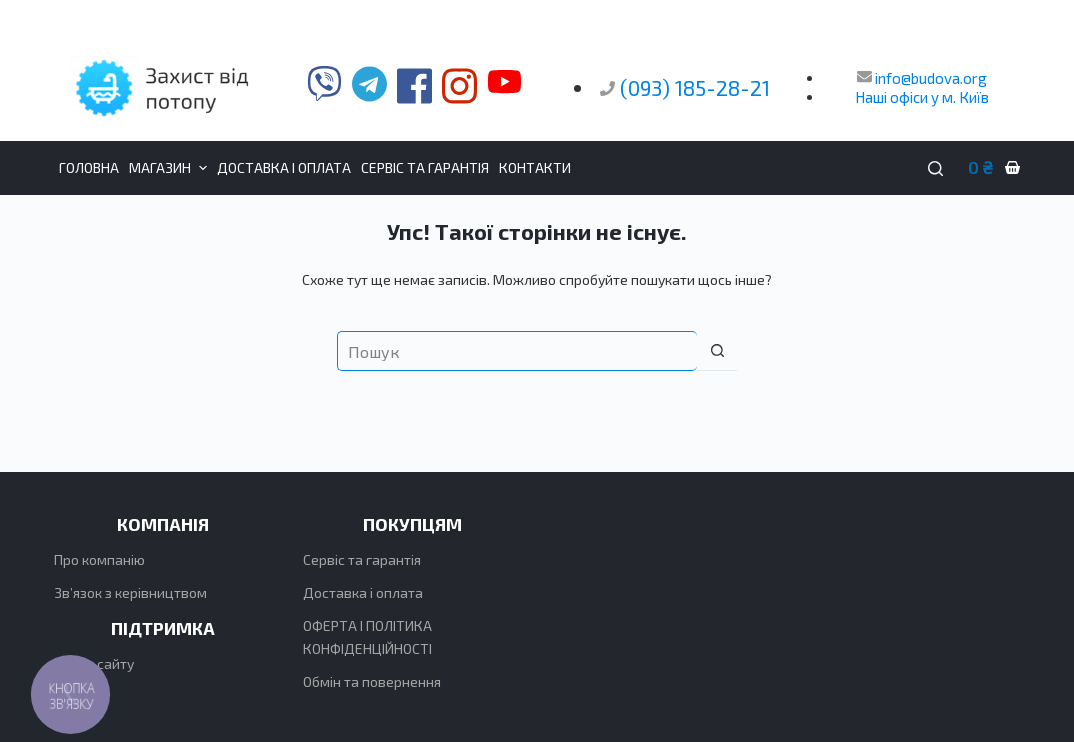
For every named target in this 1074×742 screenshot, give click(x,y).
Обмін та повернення (372, 681)
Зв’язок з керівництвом (130, 592)
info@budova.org (922, 78)
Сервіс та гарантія (362, 559)
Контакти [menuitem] (535, 167)
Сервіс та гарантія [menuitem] (425, 167)
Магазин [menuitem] (170, 168)
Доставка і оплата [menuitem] (284, 167)
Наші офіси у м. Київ (922, 97)
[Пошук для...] (517, 351)
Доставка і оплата (363, 592)
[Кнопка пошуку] (717, 351)
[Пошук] (935, 168)
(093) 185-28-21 (695, 87)
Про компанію (99, 559)
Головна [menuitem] (89, 167)
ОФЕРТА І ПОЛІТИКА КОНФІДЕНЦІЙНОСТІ (367, 637)
